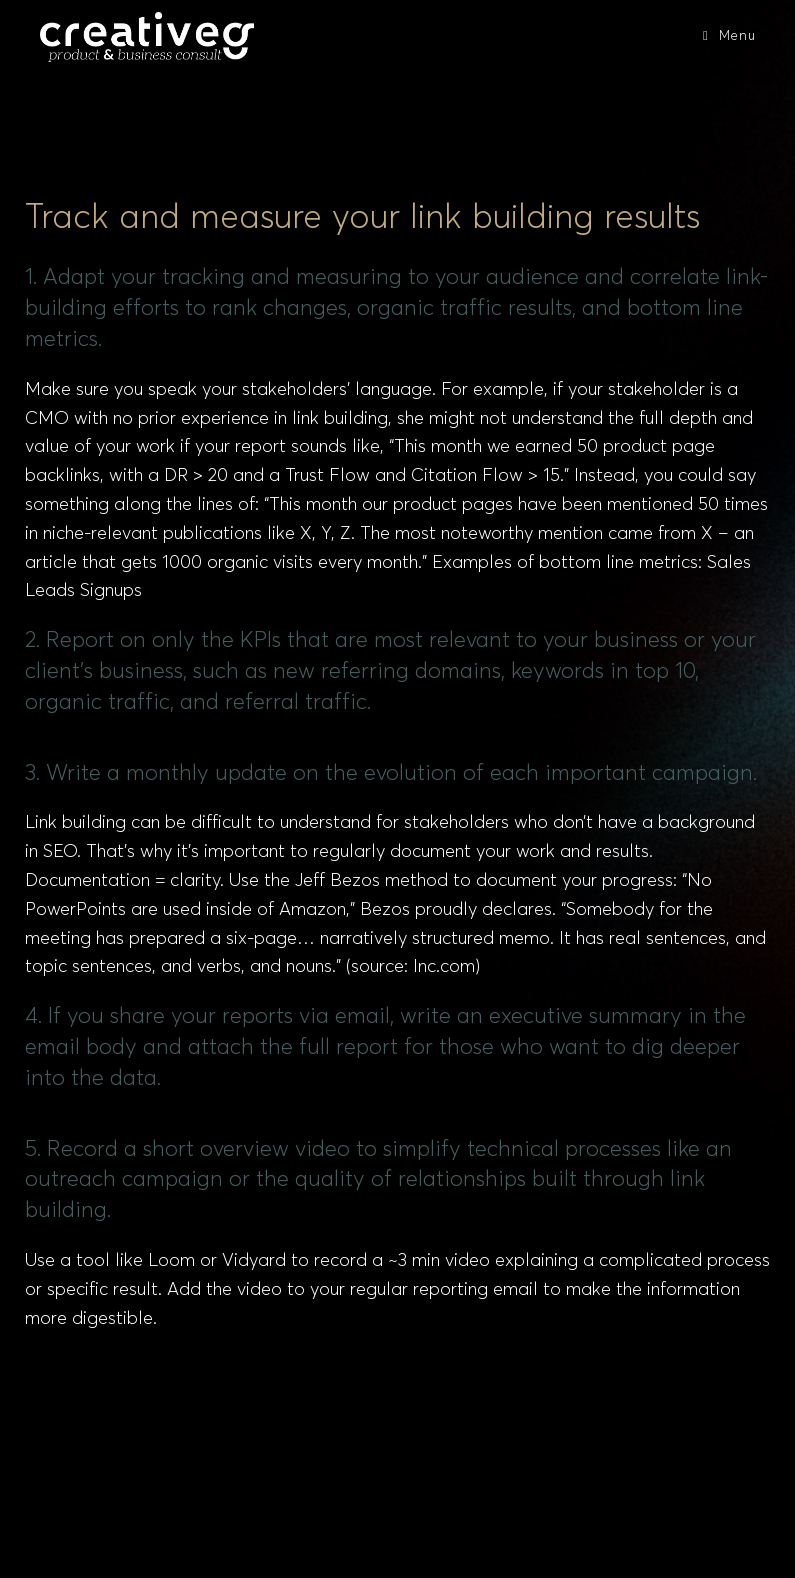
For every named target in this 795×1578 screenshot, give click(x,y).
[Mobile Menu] (729, 36)
